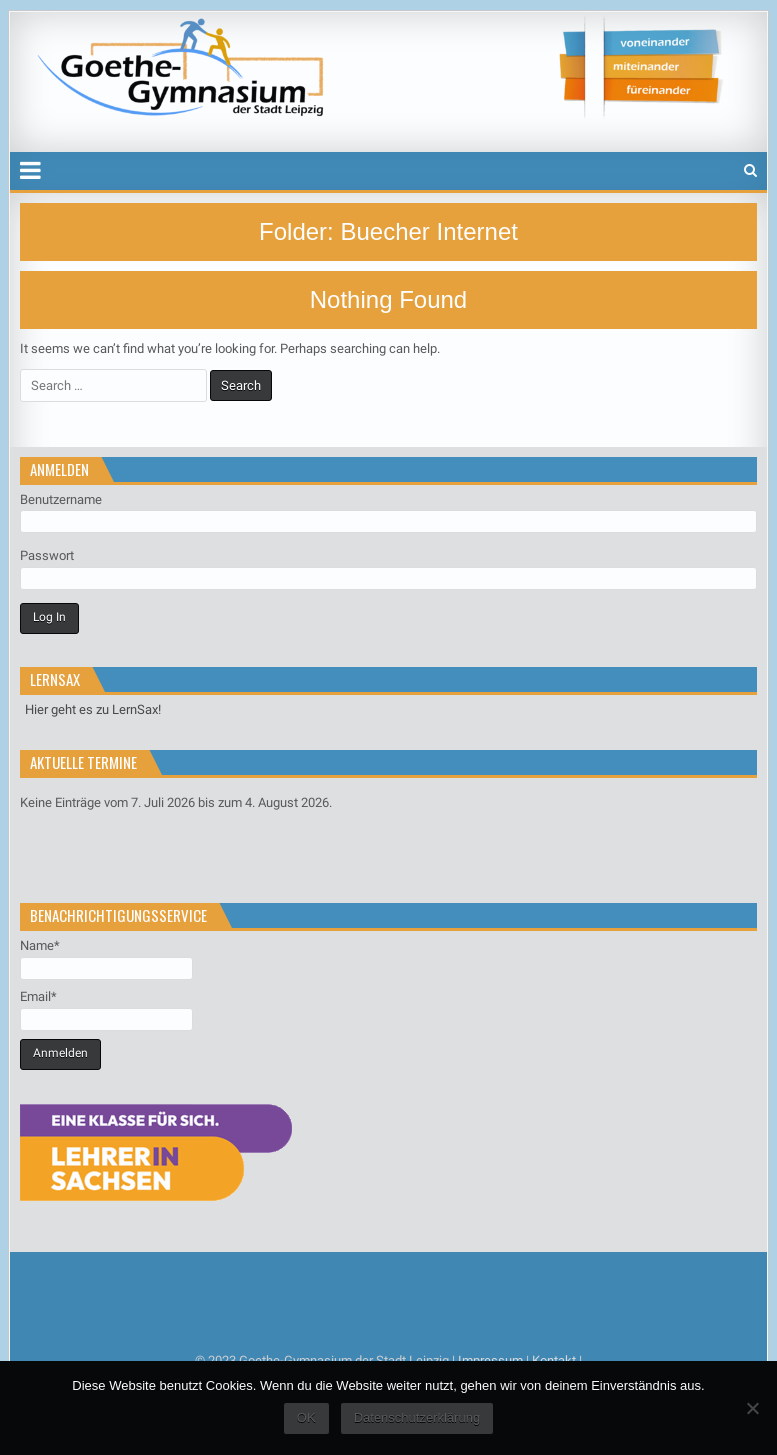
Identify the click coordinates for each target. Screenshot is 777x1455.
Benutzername (61, 499)
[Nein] (752, 1408)
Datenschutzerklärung (417, 1417)
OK (306, 1417)
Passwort (47, 555)
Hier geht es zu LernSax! (93, 709)
